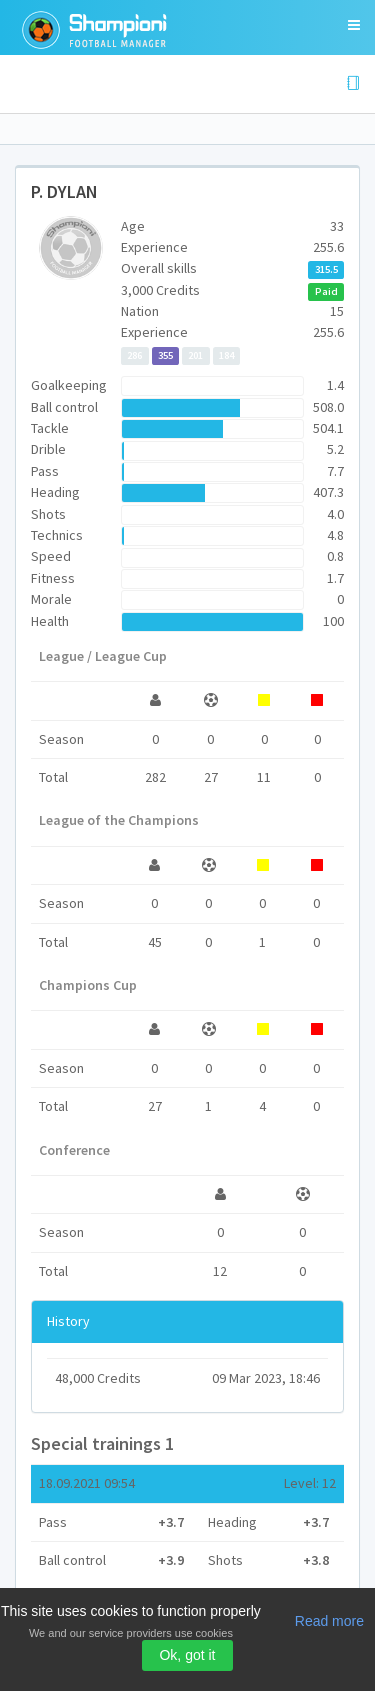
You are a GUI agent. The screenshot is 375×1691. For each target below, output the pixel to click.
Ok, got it (187, 1655)
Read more (329, 1621)
